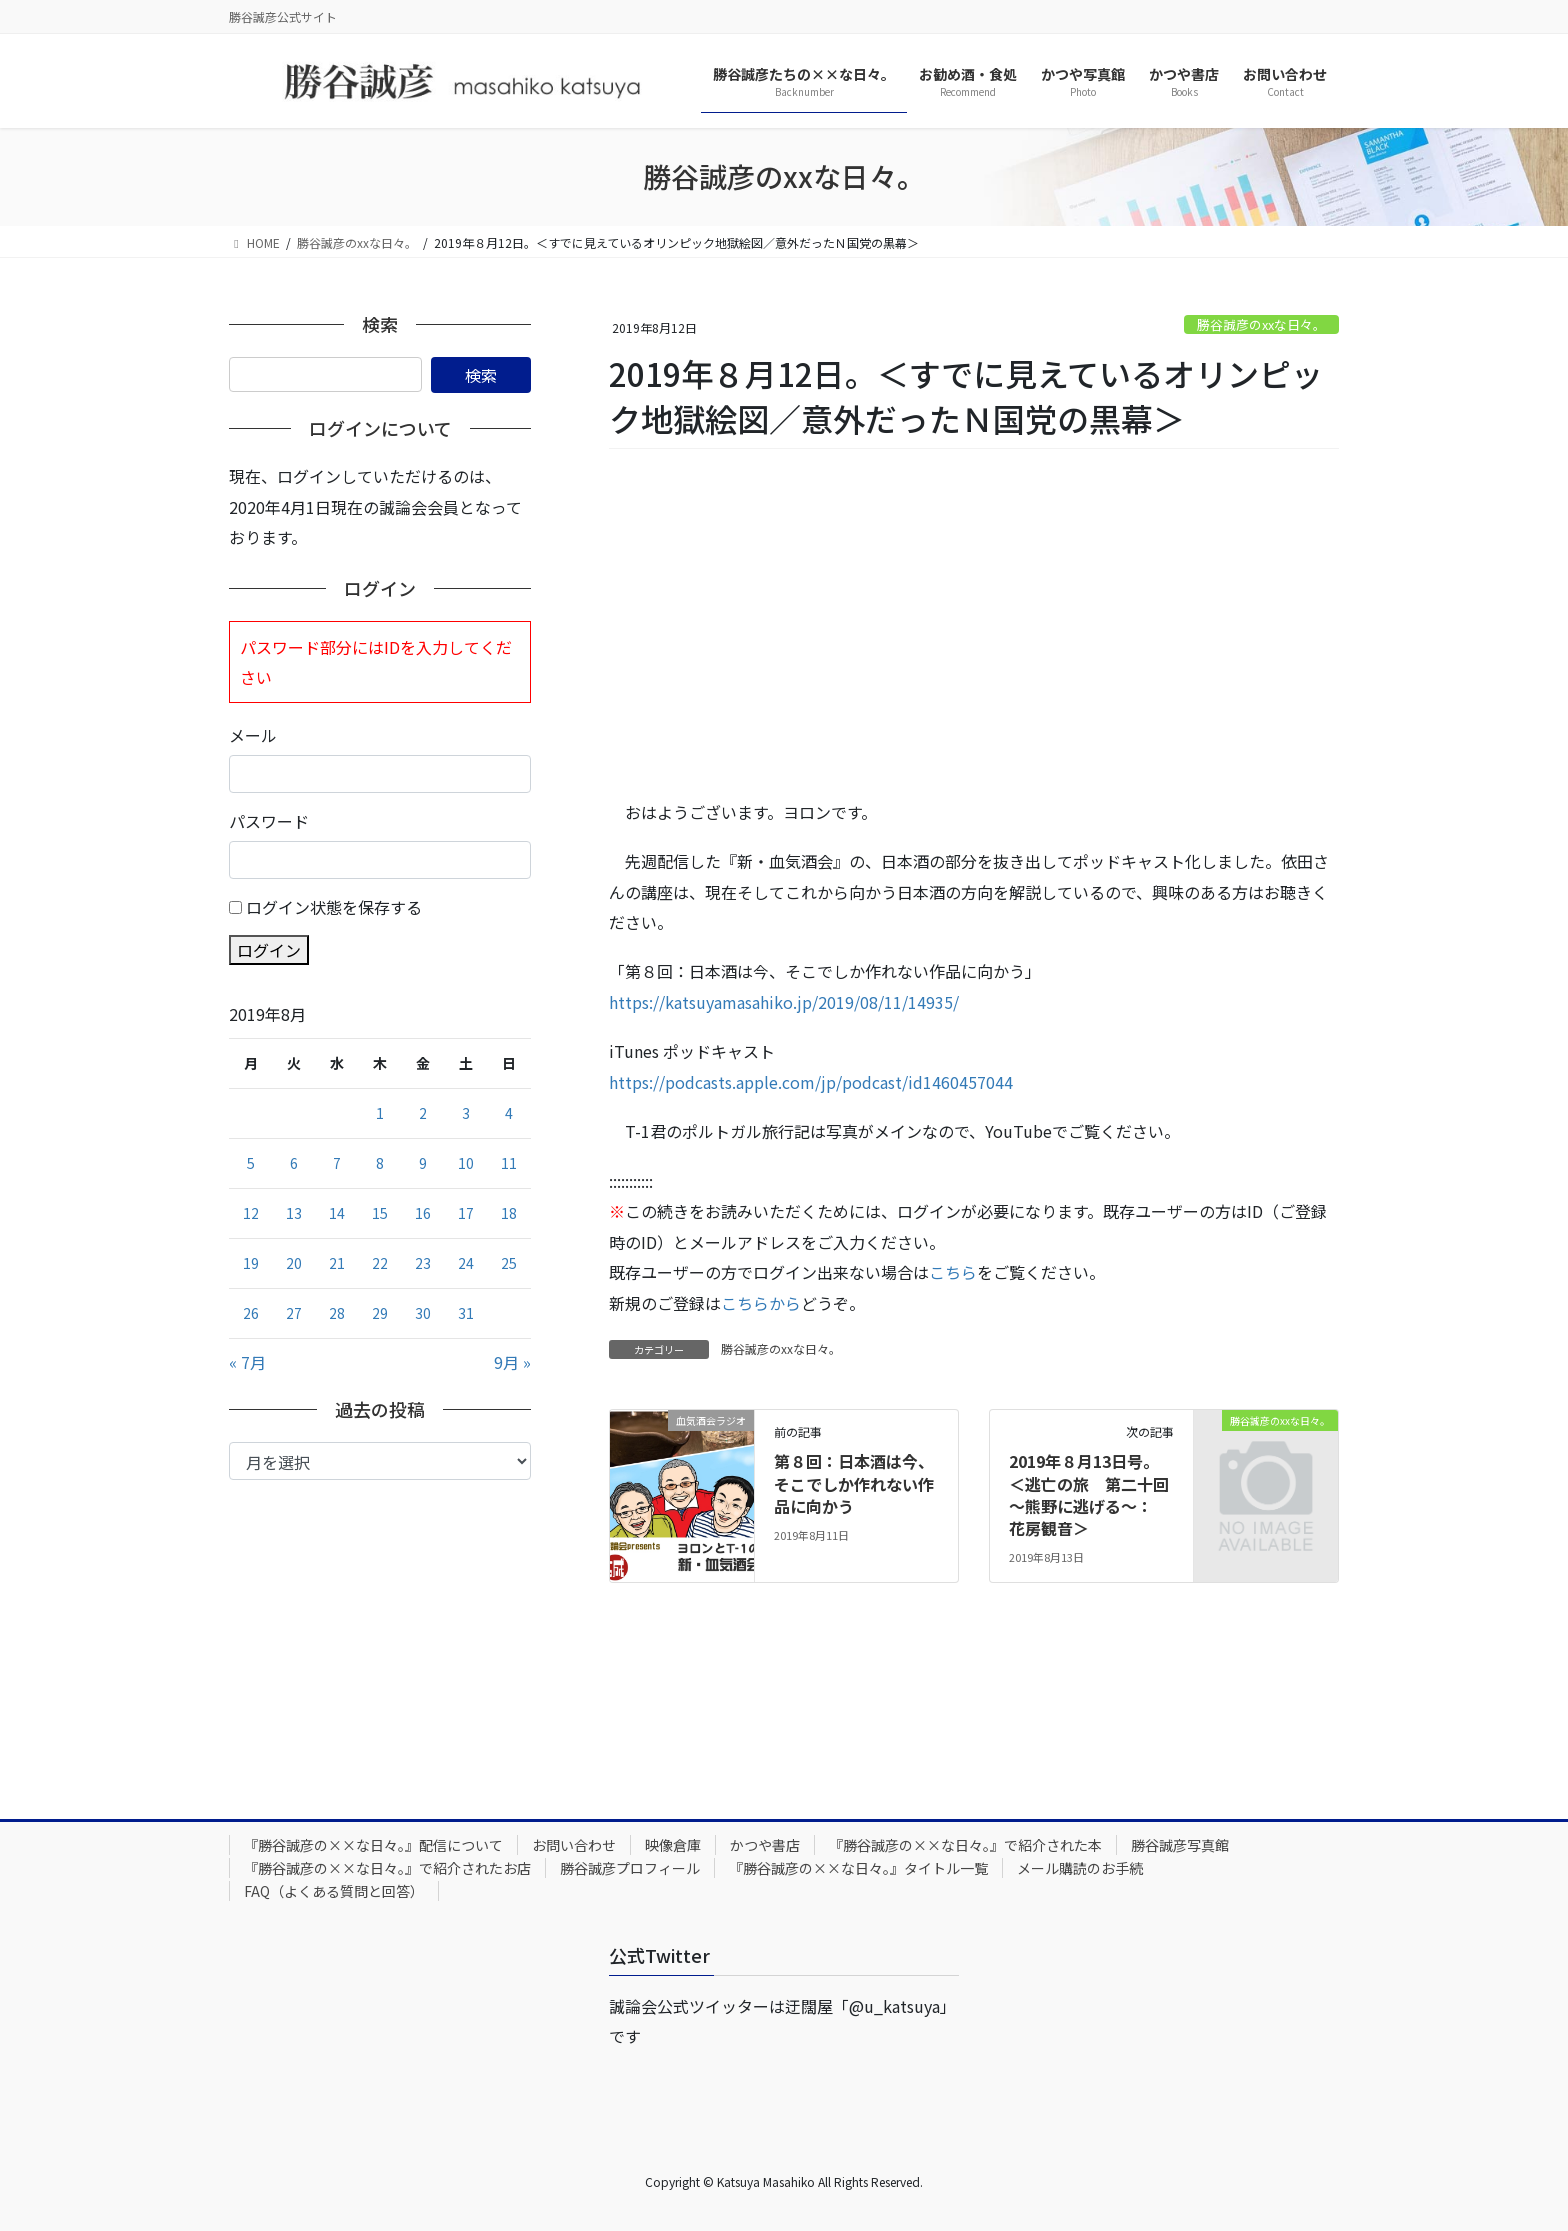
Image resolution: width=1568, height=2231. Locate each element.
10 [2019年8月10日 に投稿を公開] (466, 1163)
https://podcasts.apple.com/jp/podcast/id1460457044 (811, 1082)
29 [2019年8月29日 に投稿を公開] (380, 1313)
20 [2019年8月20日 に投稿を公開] (294, 1263)
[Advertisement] (974, 625)
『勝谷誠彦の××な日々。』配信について (373, 1845)
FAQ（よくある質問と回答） (334, 1891)
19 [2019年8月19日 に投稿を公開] (251, 1263)
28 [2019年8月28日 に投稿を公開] (337, 1313)
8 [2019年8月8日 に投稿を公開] (380, 1163)
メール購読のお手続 (1080, 1868)
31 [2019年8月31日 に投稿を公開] (466, 1313)
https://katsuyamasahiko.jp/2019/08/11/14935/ (784, 1002)
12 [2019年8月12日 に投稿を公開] (251, 1213)
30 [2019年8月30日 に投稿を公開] (423, 1313)
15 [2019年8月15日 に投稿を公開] (380, 1213)
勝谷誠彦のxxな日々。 (1261, 324)
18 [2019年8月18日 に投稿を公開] (509, 1213)
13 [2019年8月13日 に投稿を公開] (294, 1213)
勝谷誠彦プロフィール (630, 1868)
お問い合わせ (574, 1845)
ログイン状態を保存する (334, 907)
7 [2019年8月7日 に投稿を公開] (337, 1163)
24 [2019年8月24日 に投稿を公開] (466, 1263)
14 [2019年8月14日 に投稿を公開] (337, 1213)
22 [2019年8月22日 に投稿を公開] (380, 1263)
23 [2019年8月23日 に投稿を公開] (423, 1263)
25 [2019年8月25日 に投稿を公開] (509, 1263)
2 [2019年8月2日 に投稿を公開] (423, 1113)
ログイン (269, 950)
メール (253, 735)
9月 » (512, 1362)
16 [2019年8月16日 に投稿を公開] (423, 1213)
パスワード (269, 821)
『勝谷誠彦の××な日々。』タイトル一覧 (858, 1868)
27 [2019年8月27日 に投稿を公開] (294, 1313)
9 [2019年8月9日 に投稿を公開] (423, 1163)
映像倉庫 (673, 1845)
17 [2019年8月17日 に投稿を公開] (466, 1213)
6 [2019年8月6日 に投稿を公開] (294, 1163)
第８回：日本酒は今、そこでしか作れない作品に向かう (854, 1483)
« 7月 (247, 1362)
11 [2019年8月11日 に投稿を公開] (509, 1163)
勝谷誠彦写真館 (1180, 1845)
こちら (953, 1272)
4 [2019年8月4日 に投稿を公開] (509, 1113)
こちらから (761, 1303)
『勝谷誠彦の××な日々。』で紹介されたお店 (387, 1868)
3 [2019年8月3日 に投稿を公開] (466, 1113)
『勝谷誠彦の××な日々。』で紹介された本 (965, 1845)
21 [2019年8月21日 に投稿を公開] (337, 1263)
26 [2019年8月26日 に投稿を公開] (251, 1313)
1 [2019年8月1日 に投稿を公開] (380, 1113)
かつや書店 (765, 1845)
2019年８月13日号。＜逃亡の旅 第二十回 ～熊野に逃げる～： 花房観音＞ (1097, 1494)
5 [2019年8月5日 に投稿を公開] (251, 1163)
